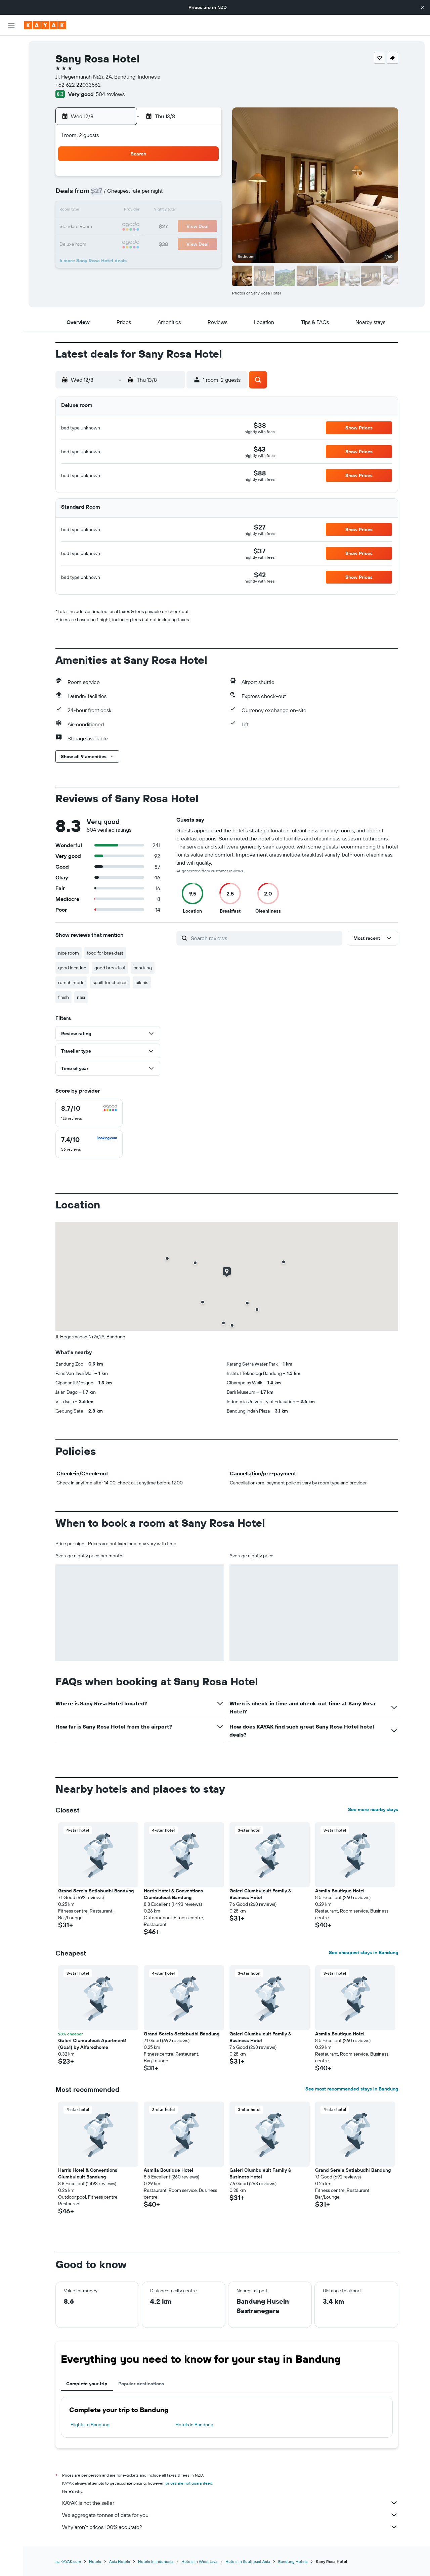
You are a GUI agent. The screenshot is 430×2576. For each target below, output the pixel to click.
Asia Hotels (119, 2561)
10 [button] (107, 211)
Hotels (95, 2561)
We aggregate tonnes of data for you (230, 2515)
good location (72, 968)
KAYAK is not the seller (230, 2503)
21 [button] (171, 227)
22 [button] (188, 227)
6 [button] (155, 194)
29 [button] (188, 243)
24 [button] (107, 243)
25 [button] (123, 243)
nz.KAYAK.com (68, 2561)
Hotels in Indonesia (155, 2561)
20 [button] (155, 227)
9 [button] (204, 194)
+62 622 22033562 (78, 84)
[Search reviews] (265, 938)
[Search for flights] (11, 45)
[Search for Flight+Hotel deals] (11, 88)
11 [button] (123, 211)
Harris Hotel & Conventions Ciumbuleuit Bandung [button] (173, 1894)
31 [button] (107, 259)
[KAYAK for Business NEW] (11, 135)
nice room (68, 953)
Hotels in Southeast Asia (247, 2561)
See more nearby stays (373, 1809)
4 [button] (123, 194)
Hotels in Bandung (194, 2425)
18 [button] (123, 227)
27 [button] (156, 243)
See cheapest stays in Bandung (363, 1952)
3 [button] (107, 194)
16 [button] (204, 211)
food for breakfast (105, 953)
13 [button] (155, 211)
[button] (422, 7)
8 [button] (187, 194)
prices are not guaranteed (189, 2483)
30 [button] (204, 243)
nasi (81, 997)
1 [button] (188, 178)
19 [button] (139, 227)
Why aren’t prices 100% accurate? (230, 2527)
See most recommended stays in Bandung (351, 2089)
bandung (142, 968)
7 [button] (171, 194)
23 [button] (204, 227)
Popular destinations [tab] (141, 2384)
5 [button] (139, 194)
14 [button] (171, 211)
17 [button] (107, 227)
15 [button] (187, 211)
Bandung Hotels (293, 2561)
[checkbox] (89, 1113)
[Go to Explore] (11, 107)
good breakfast (109, 968)
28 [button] (172, 243)
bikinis (141, 982)
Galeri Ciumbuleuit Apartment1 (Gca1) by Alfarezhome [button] (92, 2043)
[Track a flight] (11, 121)
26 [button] (139, 243)
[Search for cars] (11, 74)
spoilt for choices (110, 982)
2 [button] (204, 178)
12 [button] (139, 211)
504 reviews (110, 94)
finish (63, 997)
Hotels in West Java (199, 2561)
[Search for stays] (11, 59)
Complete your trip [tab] (87, 2384)
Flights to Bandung (90, 2425)
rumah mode (71, 982)
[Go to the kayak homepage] (45, 25)
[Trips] (11, 154)
